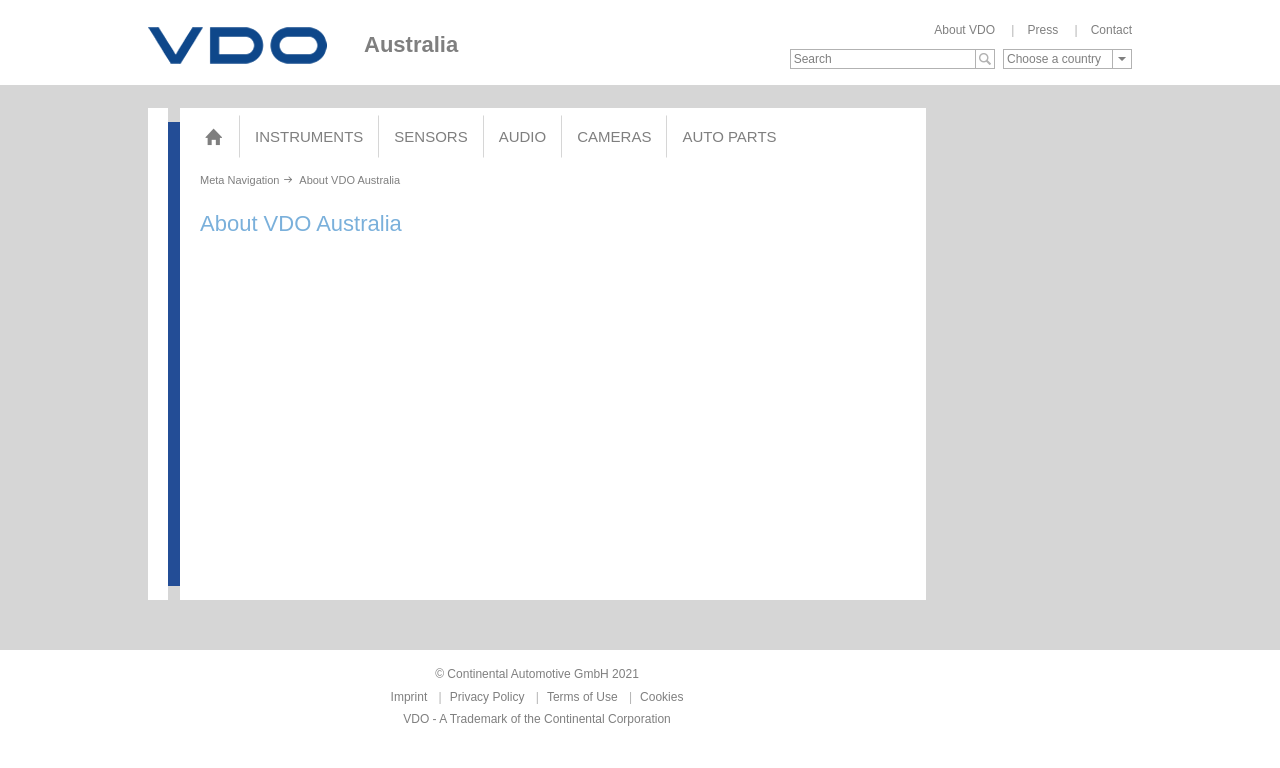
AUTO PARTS (729, 136)
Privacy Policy (487, 697)
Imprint (409, 697)
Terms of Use (582, 697)
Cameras (614, 136)
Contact (1111, 30)
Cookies (661, 697)
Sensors (430, 136)
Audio (523, 136)
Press (1042, 30)
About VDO (964, 30)
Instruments (309, 136)
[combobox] (1067, 59)
